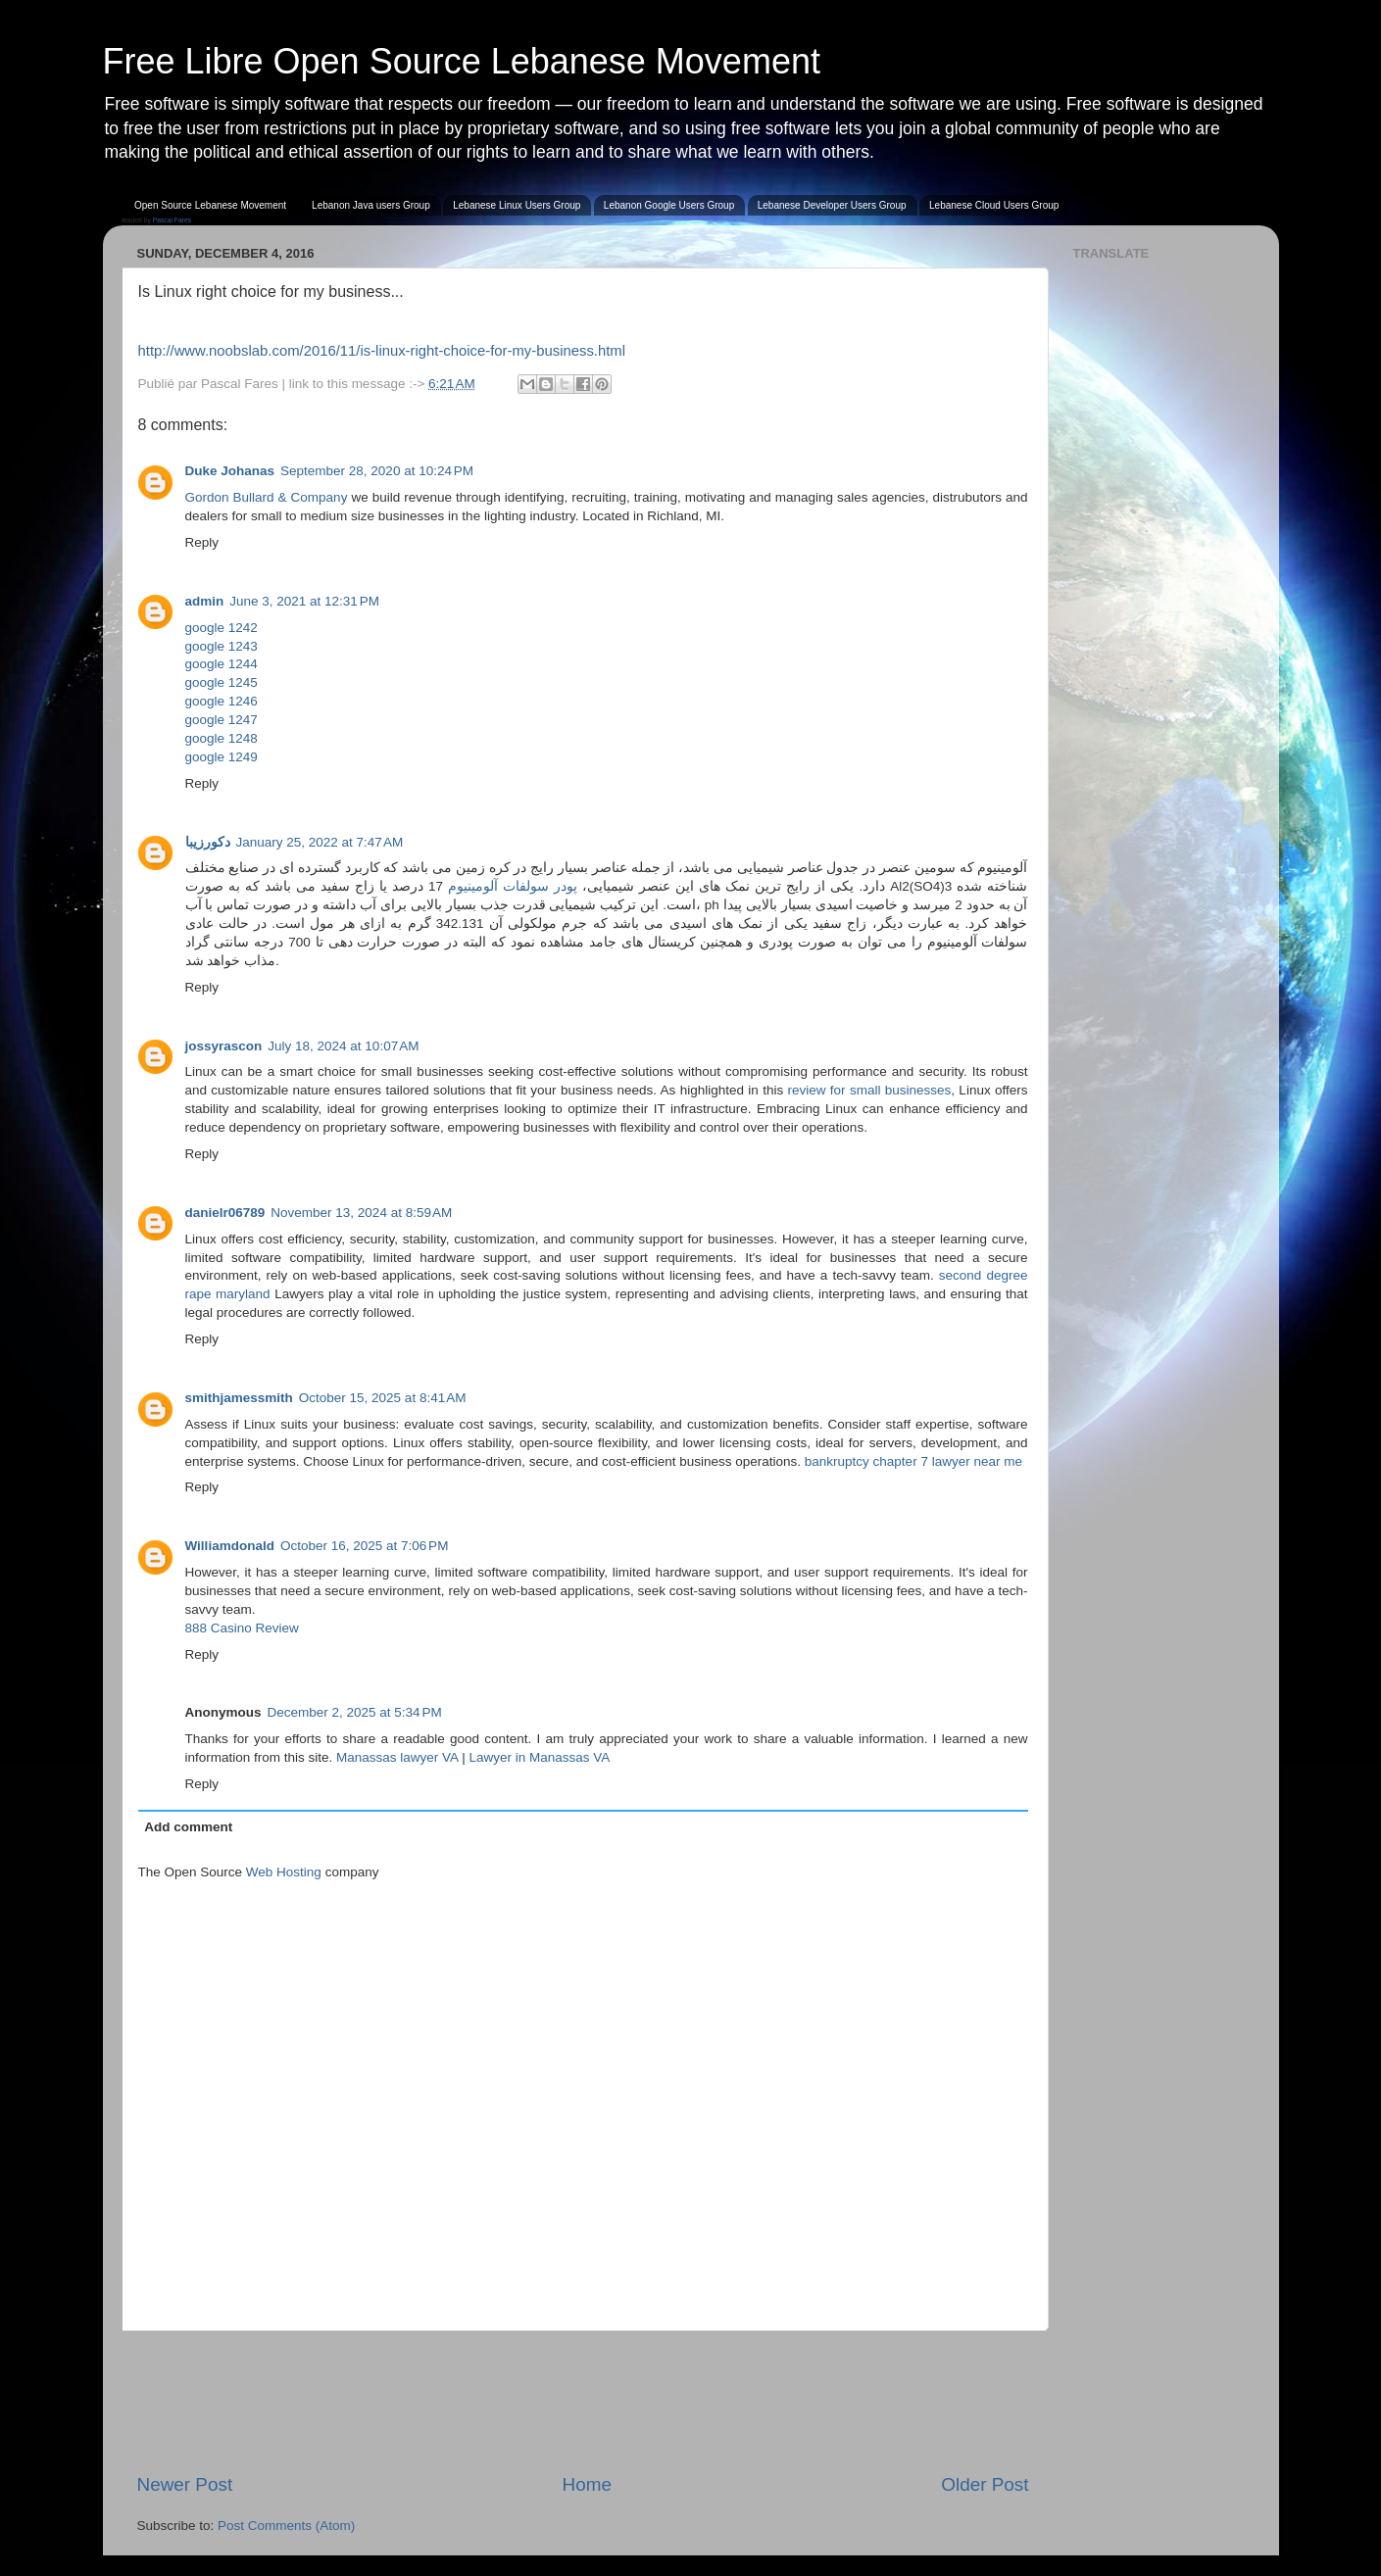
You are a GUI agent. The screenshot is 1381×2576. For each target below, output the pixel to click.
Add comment (188, 1827)
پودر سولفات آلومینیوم (512, 886)
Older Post (984, 2484)
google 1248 (221, 738)
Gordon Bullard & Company (266, 497)
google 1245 (221, 682)
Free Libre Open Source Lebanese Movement (461, 61)
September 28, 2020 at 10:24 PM (376, 470)
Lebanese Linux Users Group (516, 205)
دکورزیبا (207, 842)
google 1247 (221, 719)
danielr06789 (225, 1212)
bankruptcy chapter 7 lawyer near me (913, 1461)
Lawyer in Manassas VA (539, 1757)
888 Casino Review (242, 1628)
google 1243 (221, 646)
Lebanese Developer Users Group (832, 205)
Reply (202, 542)
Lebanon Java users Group (371, 205)
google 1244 (221, 663)
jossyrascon (224, 1046)
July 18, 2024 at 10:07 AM (343, 1046)
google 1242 (221, 627)
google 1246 (221, 701)
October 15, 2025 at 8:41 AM (383, 1397)
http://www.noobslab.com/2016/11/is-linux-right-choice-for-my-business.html (381, 351)
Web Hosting (283, 1872)
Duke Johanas (230, 470)
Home (587, 2484)
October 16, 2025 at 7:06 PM (364, 1545)
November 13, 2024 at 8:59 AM (361, 1212)
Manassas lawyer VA (397, 1757)
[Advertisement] (583, 2401)
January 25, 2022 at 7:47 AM (320, 842)
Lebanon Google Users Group (669, 205)
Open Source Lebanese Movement (210, 205)
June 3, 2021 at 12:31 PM (304, 601)
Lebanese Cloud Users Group (994, 205)
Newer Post (185, 2484)
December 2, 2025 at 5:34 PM (355, 1712)
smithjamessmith (239, 1397)
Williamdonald (229, 1545)
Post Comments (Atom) (286, 2525)
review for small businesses (870, 1090)
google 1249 (221, 757)
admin (204, 601)
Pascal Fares (172, 220)
